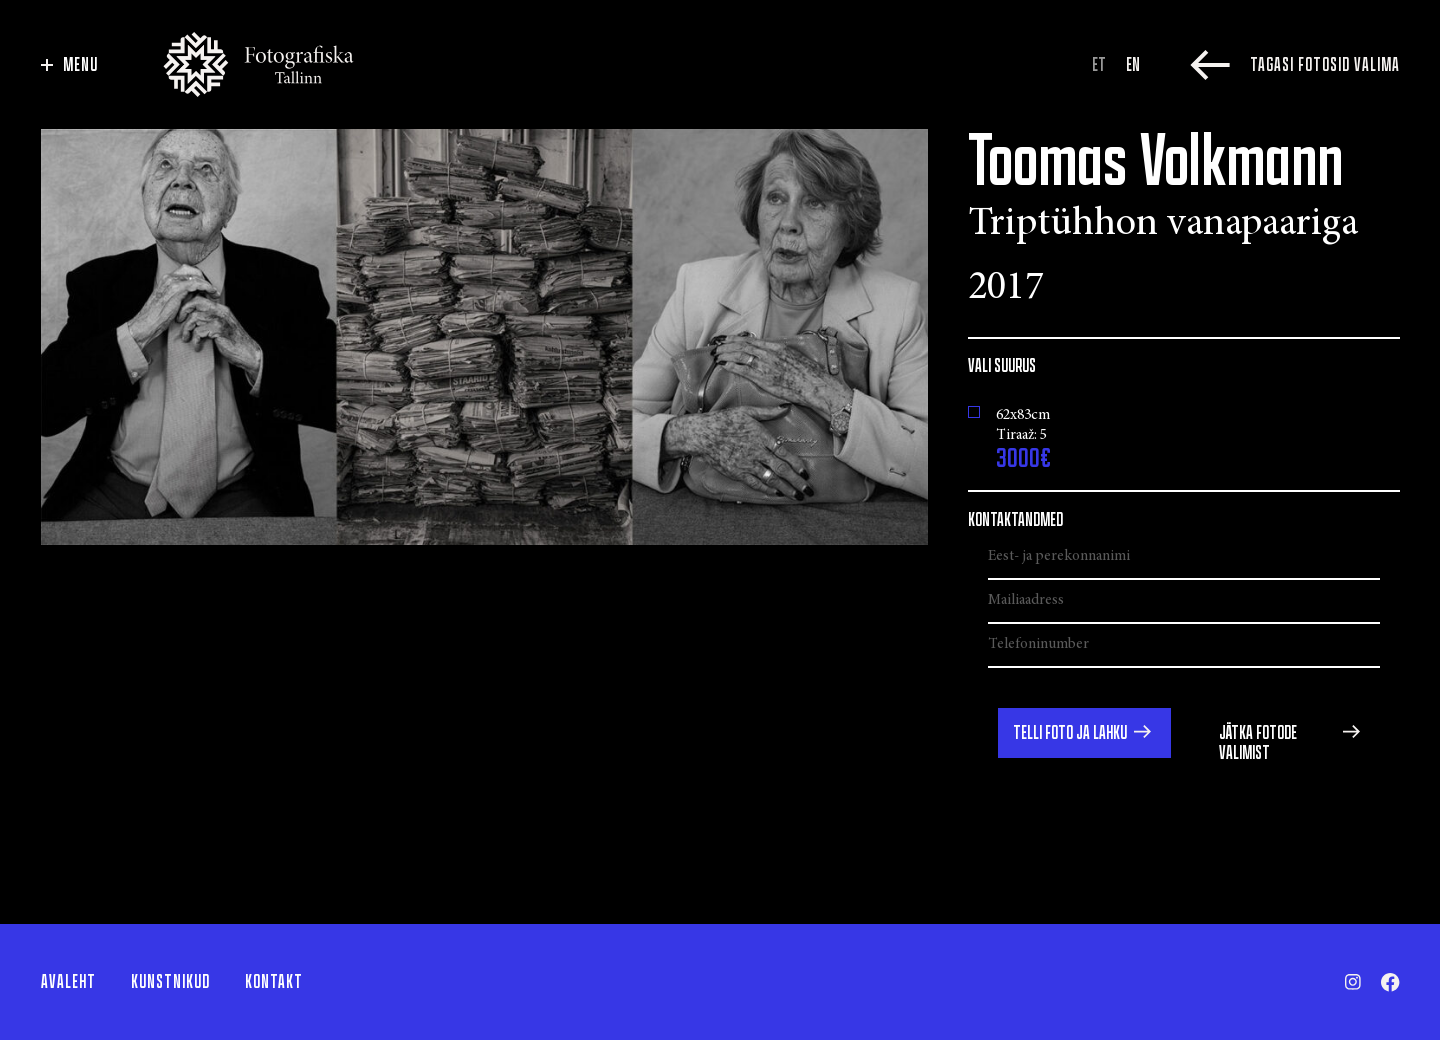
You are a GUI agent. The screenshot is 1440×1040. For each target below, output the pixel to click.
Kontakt (274, 982)
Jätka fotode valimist (1258, 743)
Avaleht (68, 982)
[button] (1084, 733)
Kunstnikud (170, 982)
